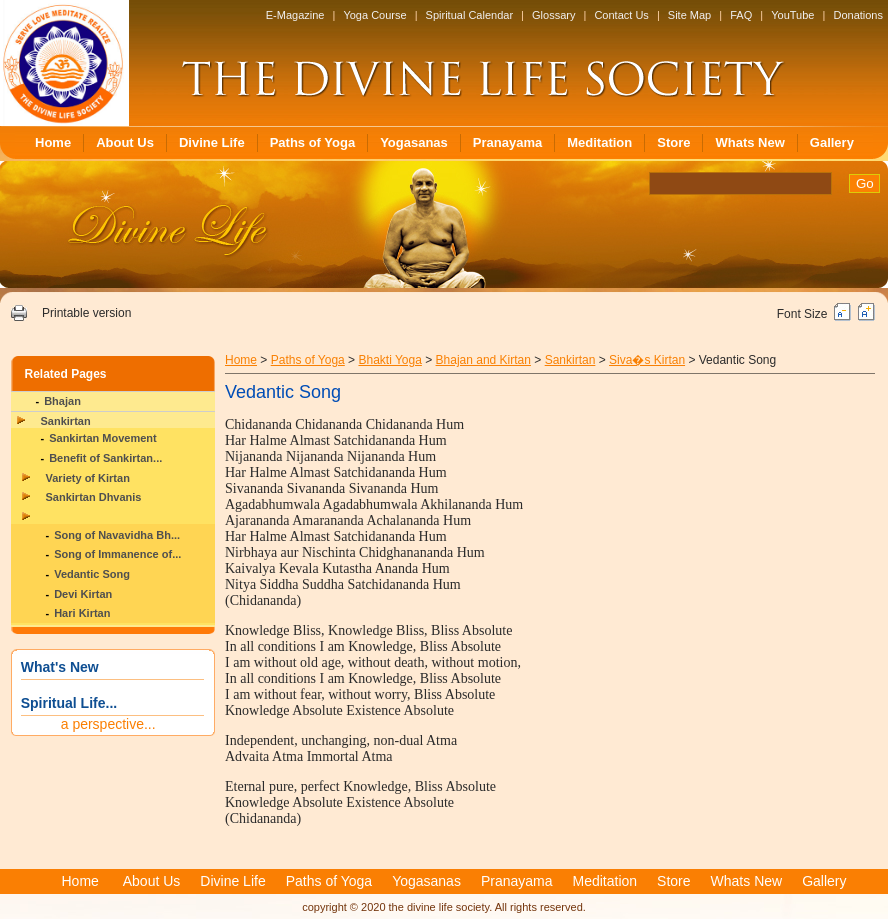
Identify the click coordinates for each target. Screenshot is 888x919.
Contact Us (621, 15)
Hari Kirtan (82, 613)
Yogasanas (414, 142)
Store (673, 142)
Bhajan (62, 401)
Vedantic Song (92, 574)
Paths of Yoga (312, 142)
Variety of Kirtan (88, 478)
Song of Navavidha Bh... (117, 535)
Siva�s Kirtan (647, 360)
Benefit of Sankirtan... (105, 458)
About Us (125, 142)
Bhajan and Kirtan (483, 360)
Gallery (832, 142)
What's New (60, 667)
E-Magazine (295, 15)
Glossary (553, 15)
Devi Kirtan (83, 594)
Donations (858, 15)
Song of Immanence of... (117, 554)
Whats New (749, 142)
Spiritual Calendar (469, 15)
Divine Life (212, 142)
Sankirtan (66, 421)
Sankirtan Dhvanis (94, 497)
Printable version (86, 313)
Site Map (689, 15)
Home (53, 142)
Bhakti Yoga (389, 360)
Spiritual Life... (69, 703)
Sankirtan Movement (103, 438)
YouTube (792, 15)
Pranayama (507, 142)
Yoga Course (374, 15)
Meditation (599, 142)
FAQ (741, 15)
